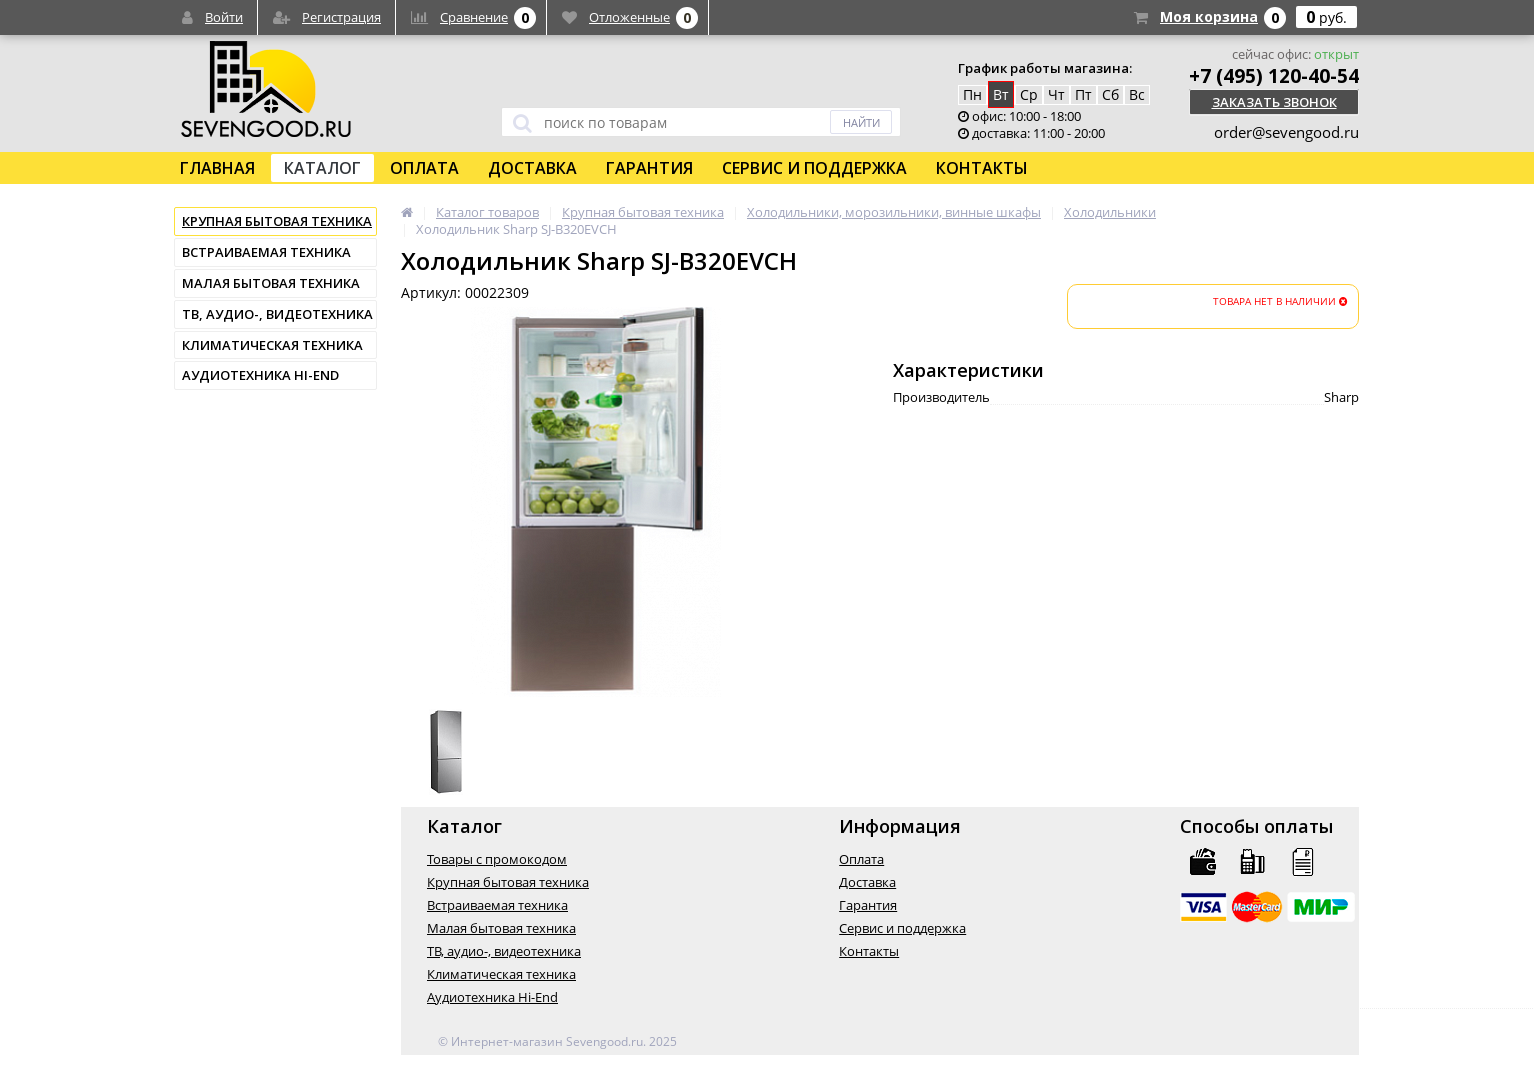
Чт (1056, 94)
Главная (217, 168)
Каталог (322, 168)
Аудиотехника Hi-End (260, 375)
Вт (1001, 94)
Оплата (424, 168)
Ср (1029, 94)
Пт (1083, 94)
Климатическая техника (272, 345)
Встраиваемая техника (266, 252)
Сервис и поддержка (814, 168)
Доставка (532, 168)
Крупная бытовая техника (277, 221)
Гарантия (649, 168)
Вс (1137, 94)
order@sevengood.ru (1286, 132)
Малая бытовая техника (271, 283)
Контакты (982, 168)
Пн (972, 94)
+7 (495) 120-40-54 (1274, 76)
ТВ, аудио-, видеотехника (277, 314)
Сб (1110, 94)
